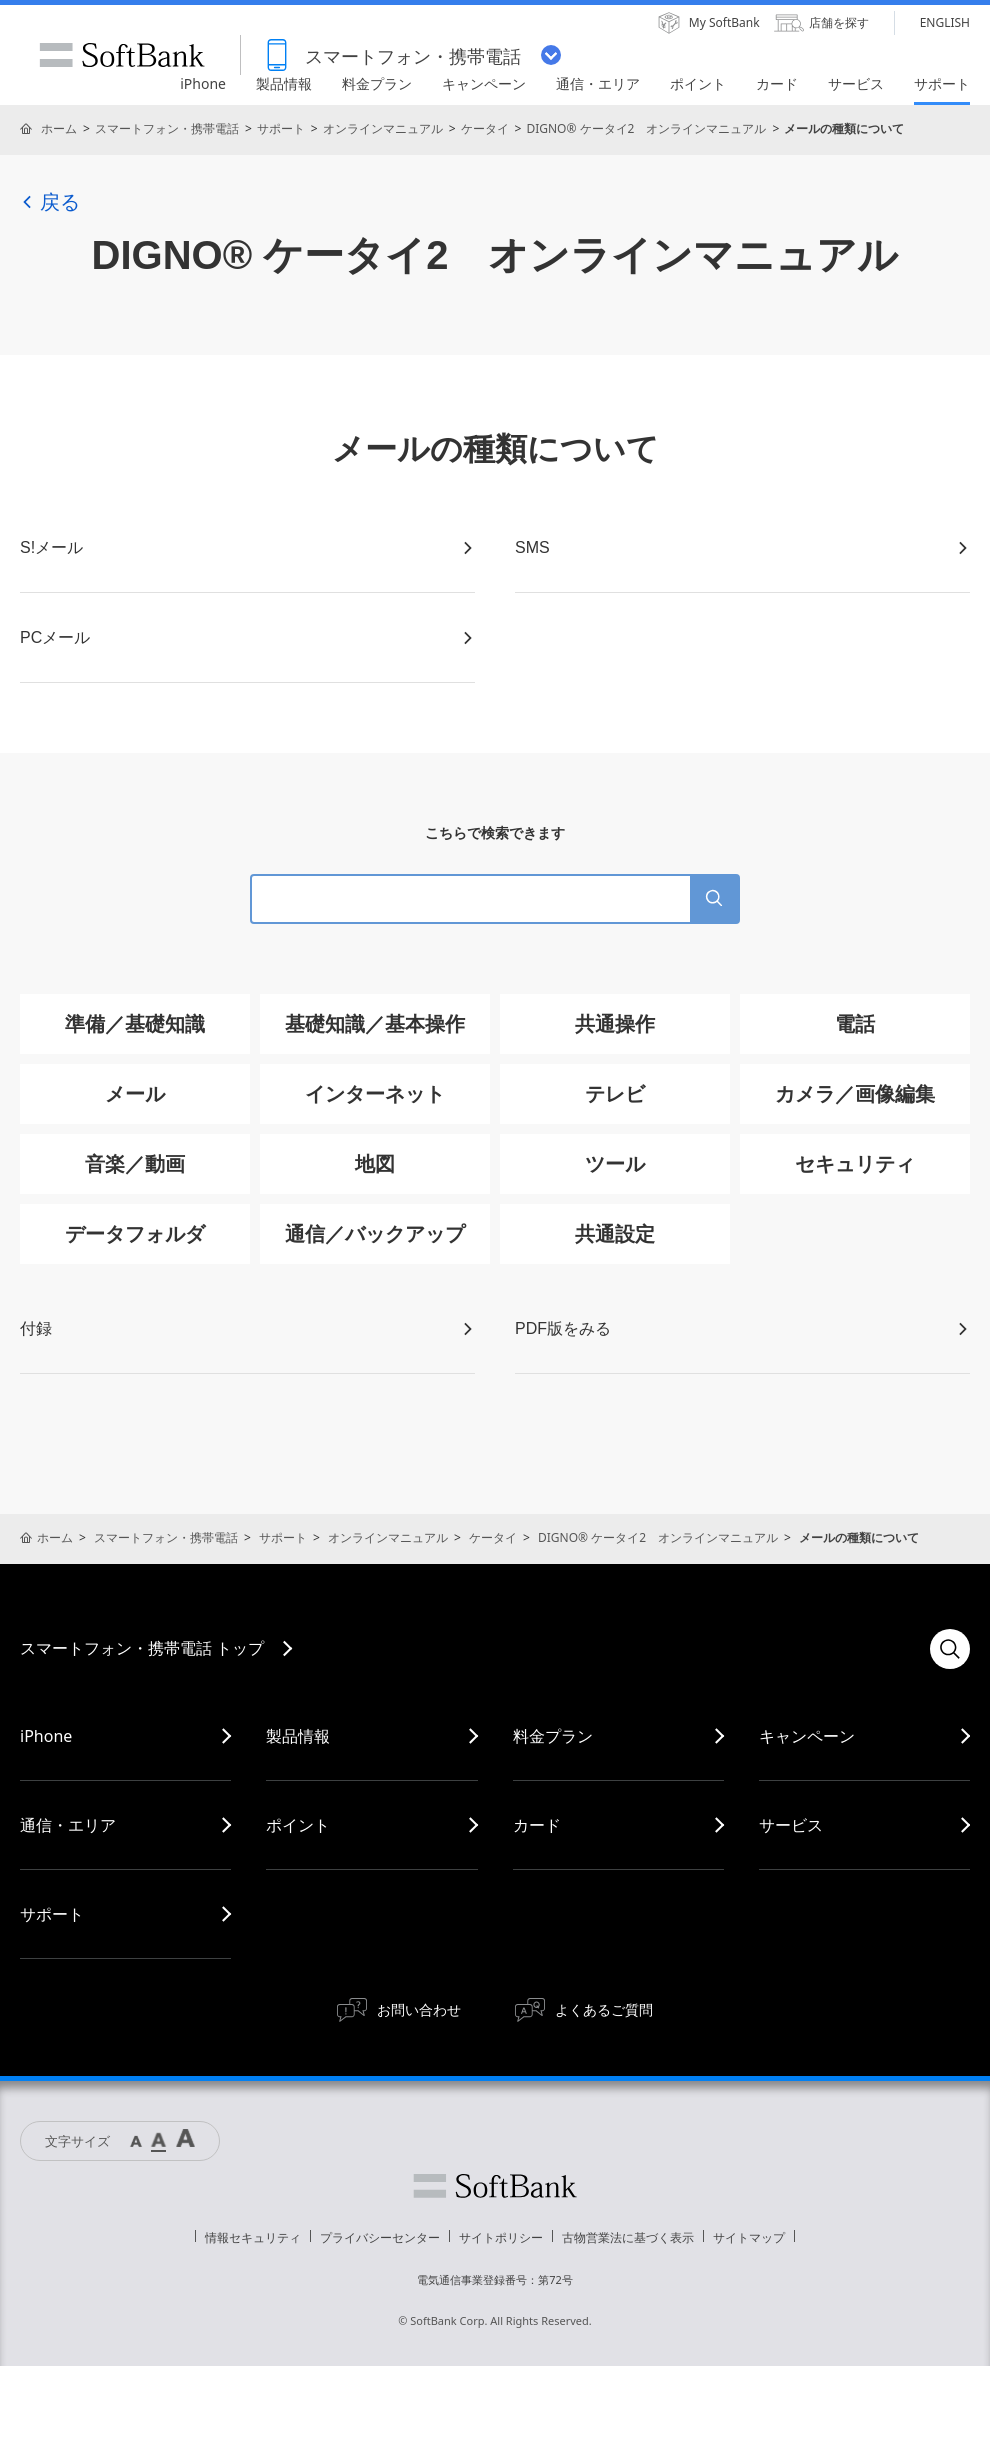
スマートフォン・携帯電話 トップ (142, 1648)
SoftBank (122, 55)
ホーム (59, 128)
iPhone (46, 1736)
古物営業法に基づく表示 (628, 2237)
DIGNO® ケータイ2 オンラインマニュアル (646, 128)
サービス (791, 1825)
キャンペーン (807, 1736)
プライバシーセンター (380, 2237)
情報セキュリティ (253, 2237)
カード (537, 1825)
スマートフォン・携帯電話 (167, 128)
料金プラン (553, 1736)
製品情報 (298, 1736)
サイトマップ (749, 2237)
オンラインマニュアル (383, 128)
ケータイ (485, 128)
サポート (281, 128)
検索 (950, 1649)
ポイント (298, 1825)
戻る (50, 202)
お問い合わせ (419, 2009)
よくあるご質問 (604, 2009)
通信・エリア (68, 1825)
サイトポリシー (501, 2237)
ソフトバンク (495, 2186)
